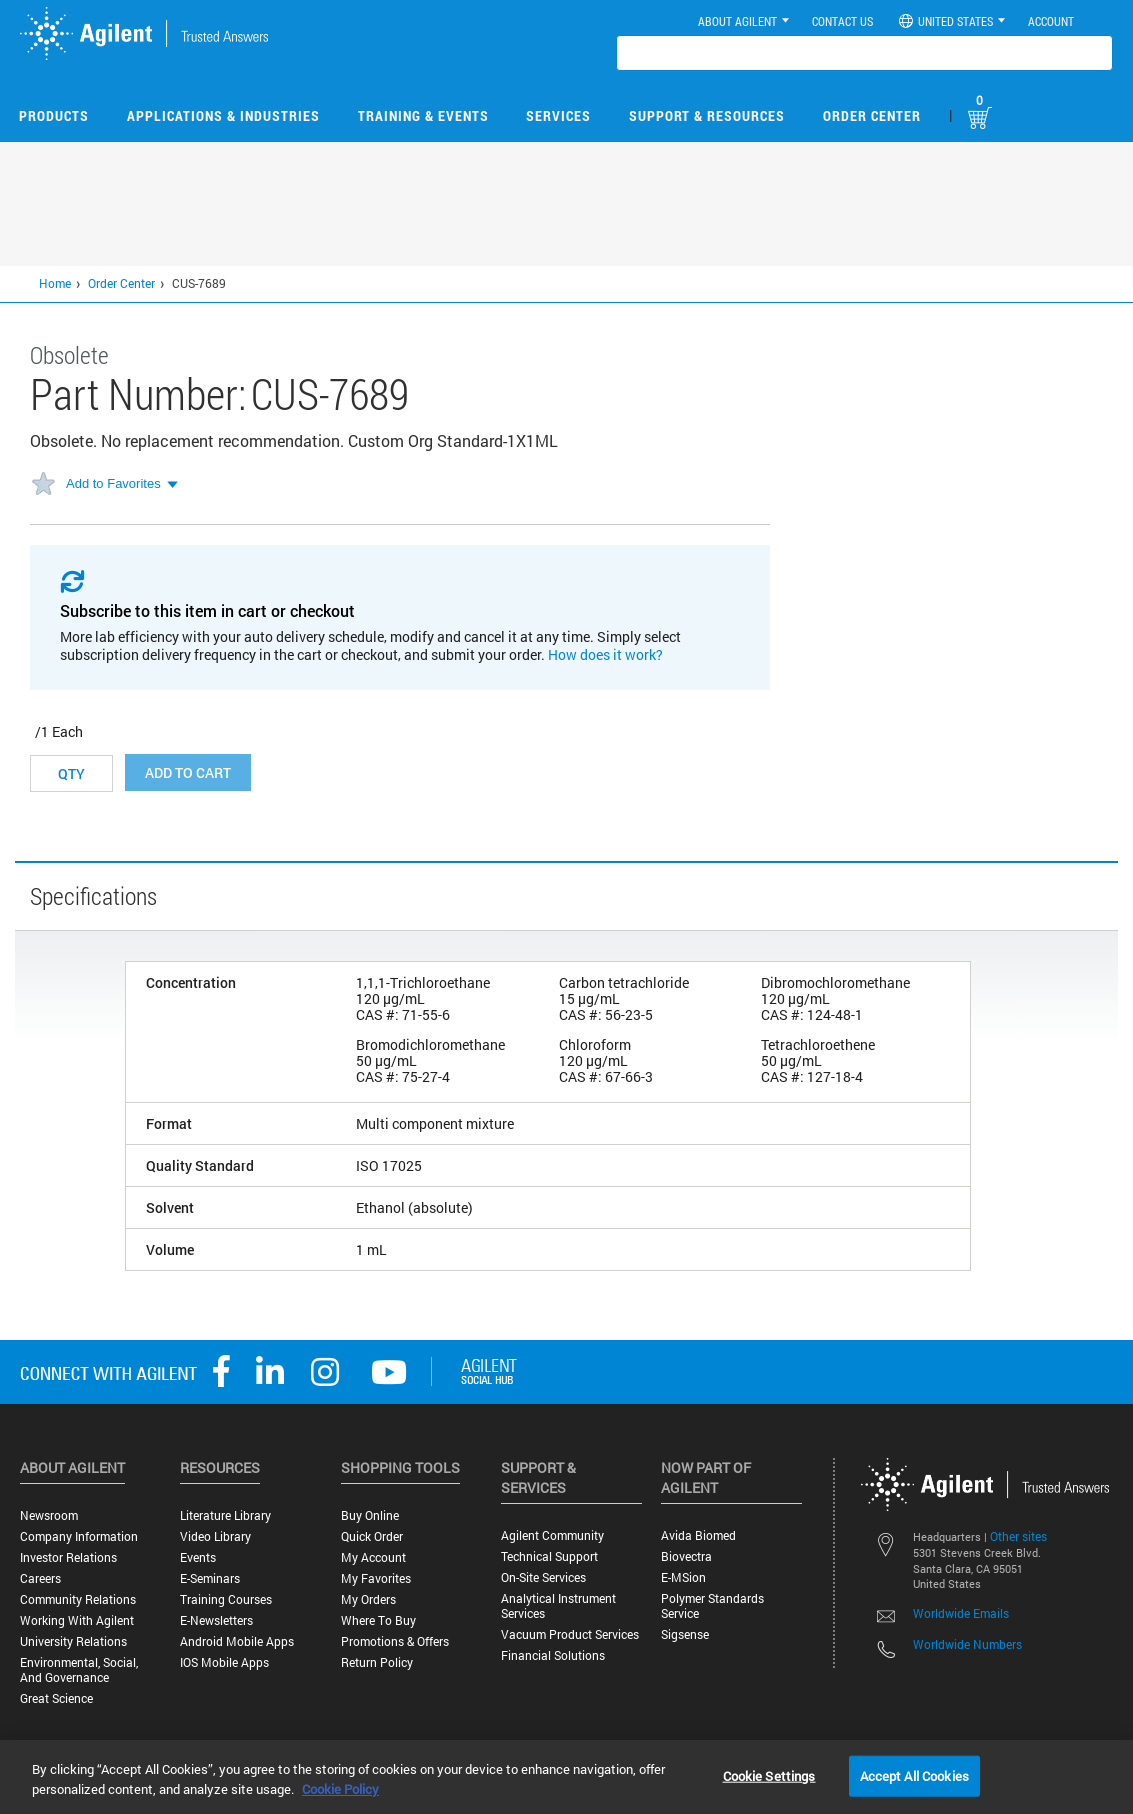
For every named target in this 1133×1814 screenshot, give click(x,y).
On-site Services (543, 1577)
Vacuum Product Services (570, 1634)
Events (198, 1557)
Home (55, 283)
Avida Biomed (698, 1535)
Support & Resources (707, 115)
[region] (566, 1777)
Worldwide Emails (961, 1613)
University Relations (73, 1641)
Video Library (215, 1536)
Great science (56, 1698)
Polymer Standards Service (712, 1606)
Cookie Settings (769, 1775)
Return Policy (377, 1662)
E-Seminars (210, 1578)
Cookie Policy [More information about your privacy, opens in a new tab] (340, 1789)
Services (558, 115)
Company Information (79, 1536)
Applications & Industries (223, 115)
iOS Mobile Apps (224, 1662)
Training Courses (226, 1599)
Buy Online (370, 1515)
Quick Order (372, 1536)
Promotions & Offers (395, 1641)
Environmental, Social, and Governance (79, 1670)
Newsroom (49, 1515)
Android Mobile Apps (237, 1641)
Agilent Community (552, 1535)
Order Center (872, 115)
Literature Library (225, 1515)
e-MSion (683, 1577)
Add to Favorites (113, 483)
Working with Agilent (77, 1620)
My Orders (368, 1599)
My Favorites (376, 1578)
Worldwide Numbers (967, 1644)
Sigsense (685, 1634)
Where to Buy (378, 1620)
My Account (373, 1557)
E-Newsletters (216, 1620)
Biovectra (686, 1556)
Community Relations (78, 1599)
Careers (40, 1578)
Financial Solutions (553, 1655)
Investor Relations (68, 1557)
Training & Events (423, 115)
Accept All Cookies (914, 1775)
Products (54, 115)
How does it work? (605, 654)
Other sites (1018, 1536)
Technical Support (549, 1556)
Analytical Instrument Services (558, 1606)
